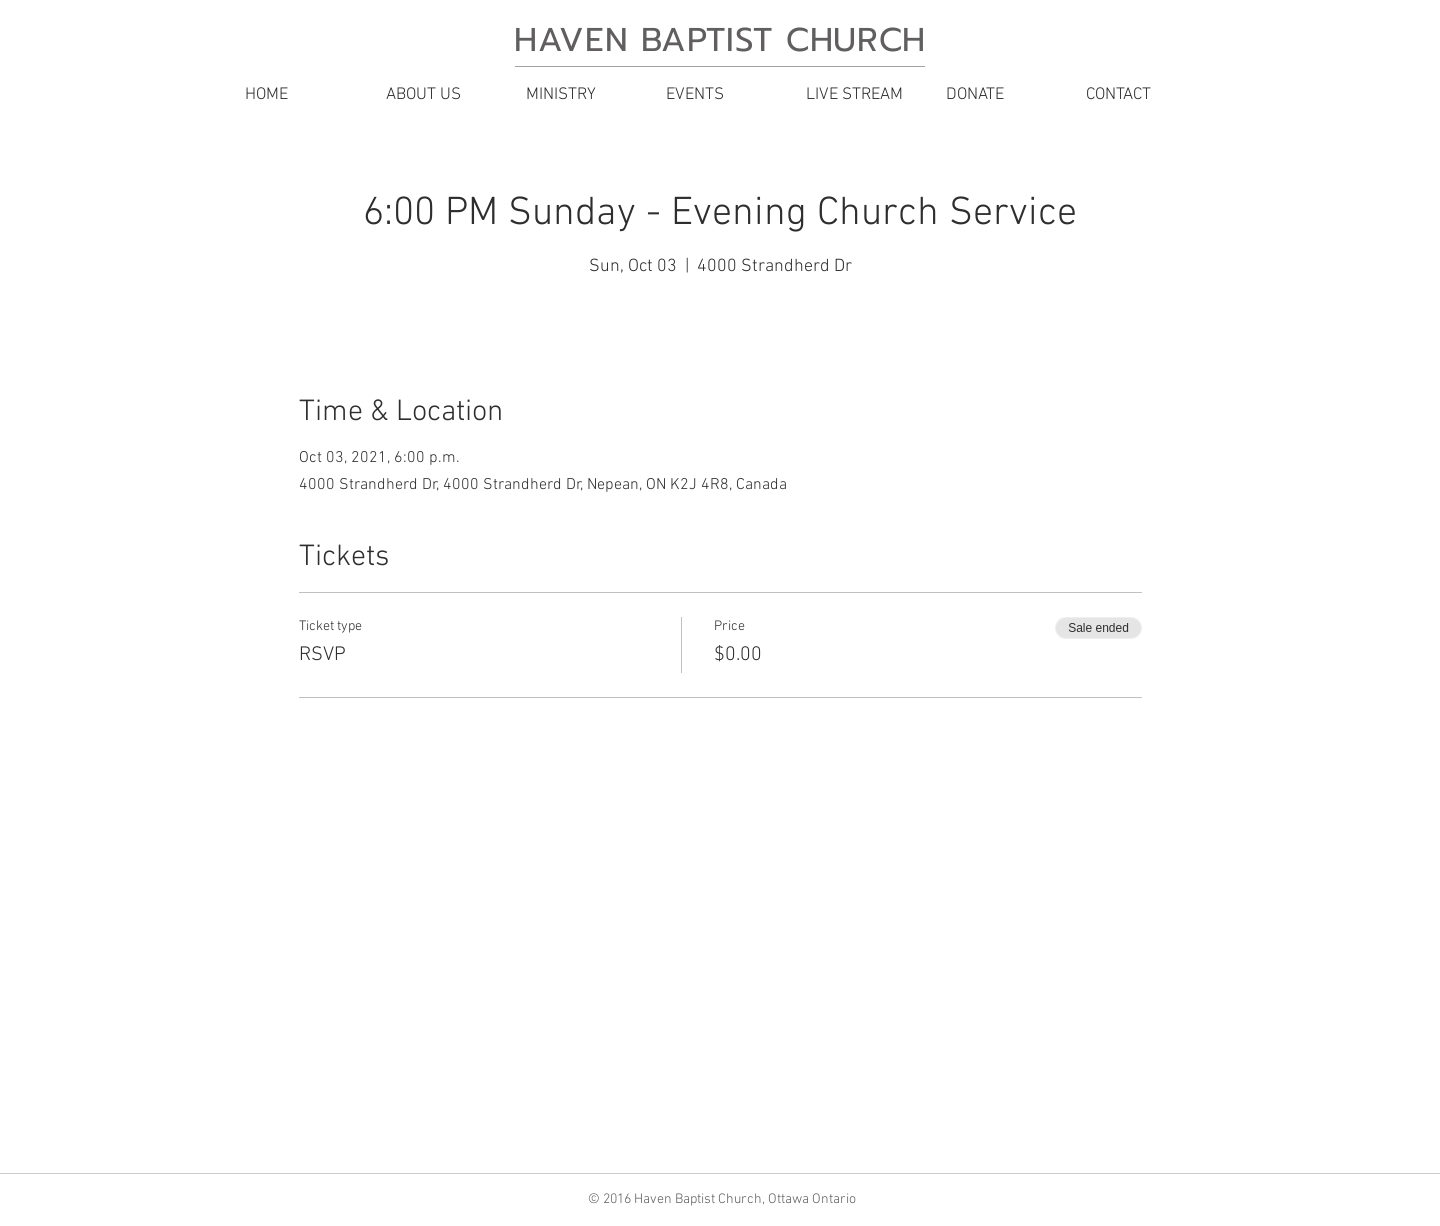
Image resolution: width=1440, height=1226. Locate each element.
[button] (440, 95)
